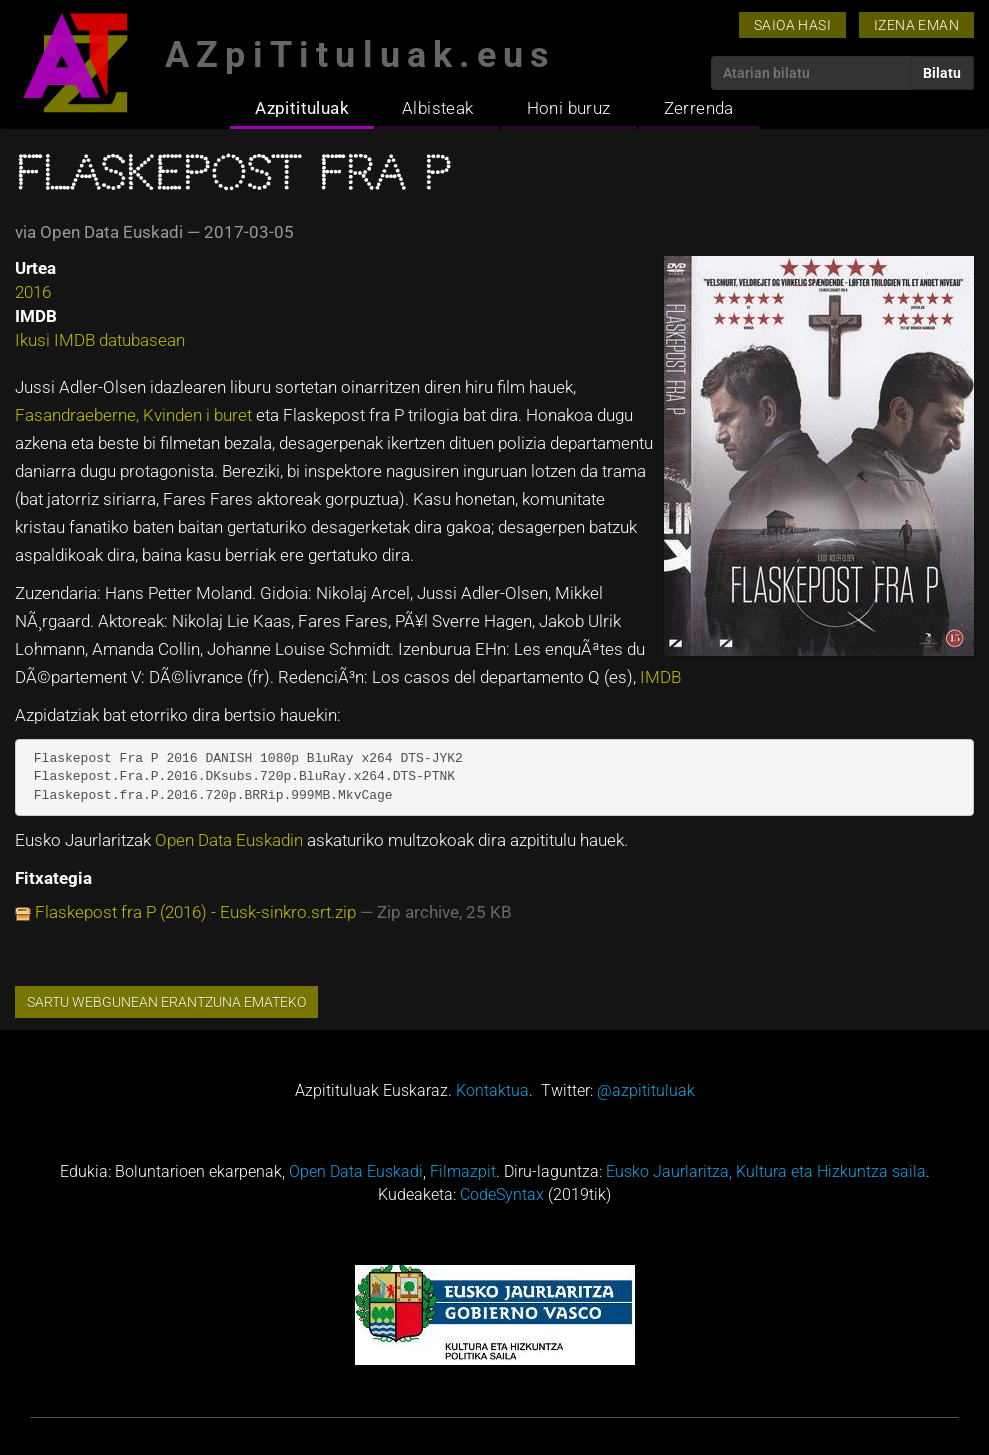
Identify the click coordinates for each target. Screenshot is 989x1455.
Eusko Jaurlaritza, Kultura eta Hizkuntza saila (766, 1171)
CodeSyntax (502, 1194)
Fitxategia (53, 878)
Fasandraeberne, (79, 415)
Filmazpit (463, 1171)
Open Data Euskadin (231, 840)
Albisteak (438, 108)
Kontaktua (492, 1090)
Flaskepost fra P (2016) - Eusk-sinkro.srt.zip (195, 912)
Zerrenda (699, 108)
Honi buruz (569, 108)
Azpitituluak (302, 108)
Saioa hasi (792, 25)
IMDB (660, 677)
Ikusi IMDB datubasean (100, 340)
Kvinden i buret (199, 415)
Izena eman (916, 25)
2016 (33, 292)
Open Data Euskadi (356, 1171)
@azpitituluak (646, 1090)
